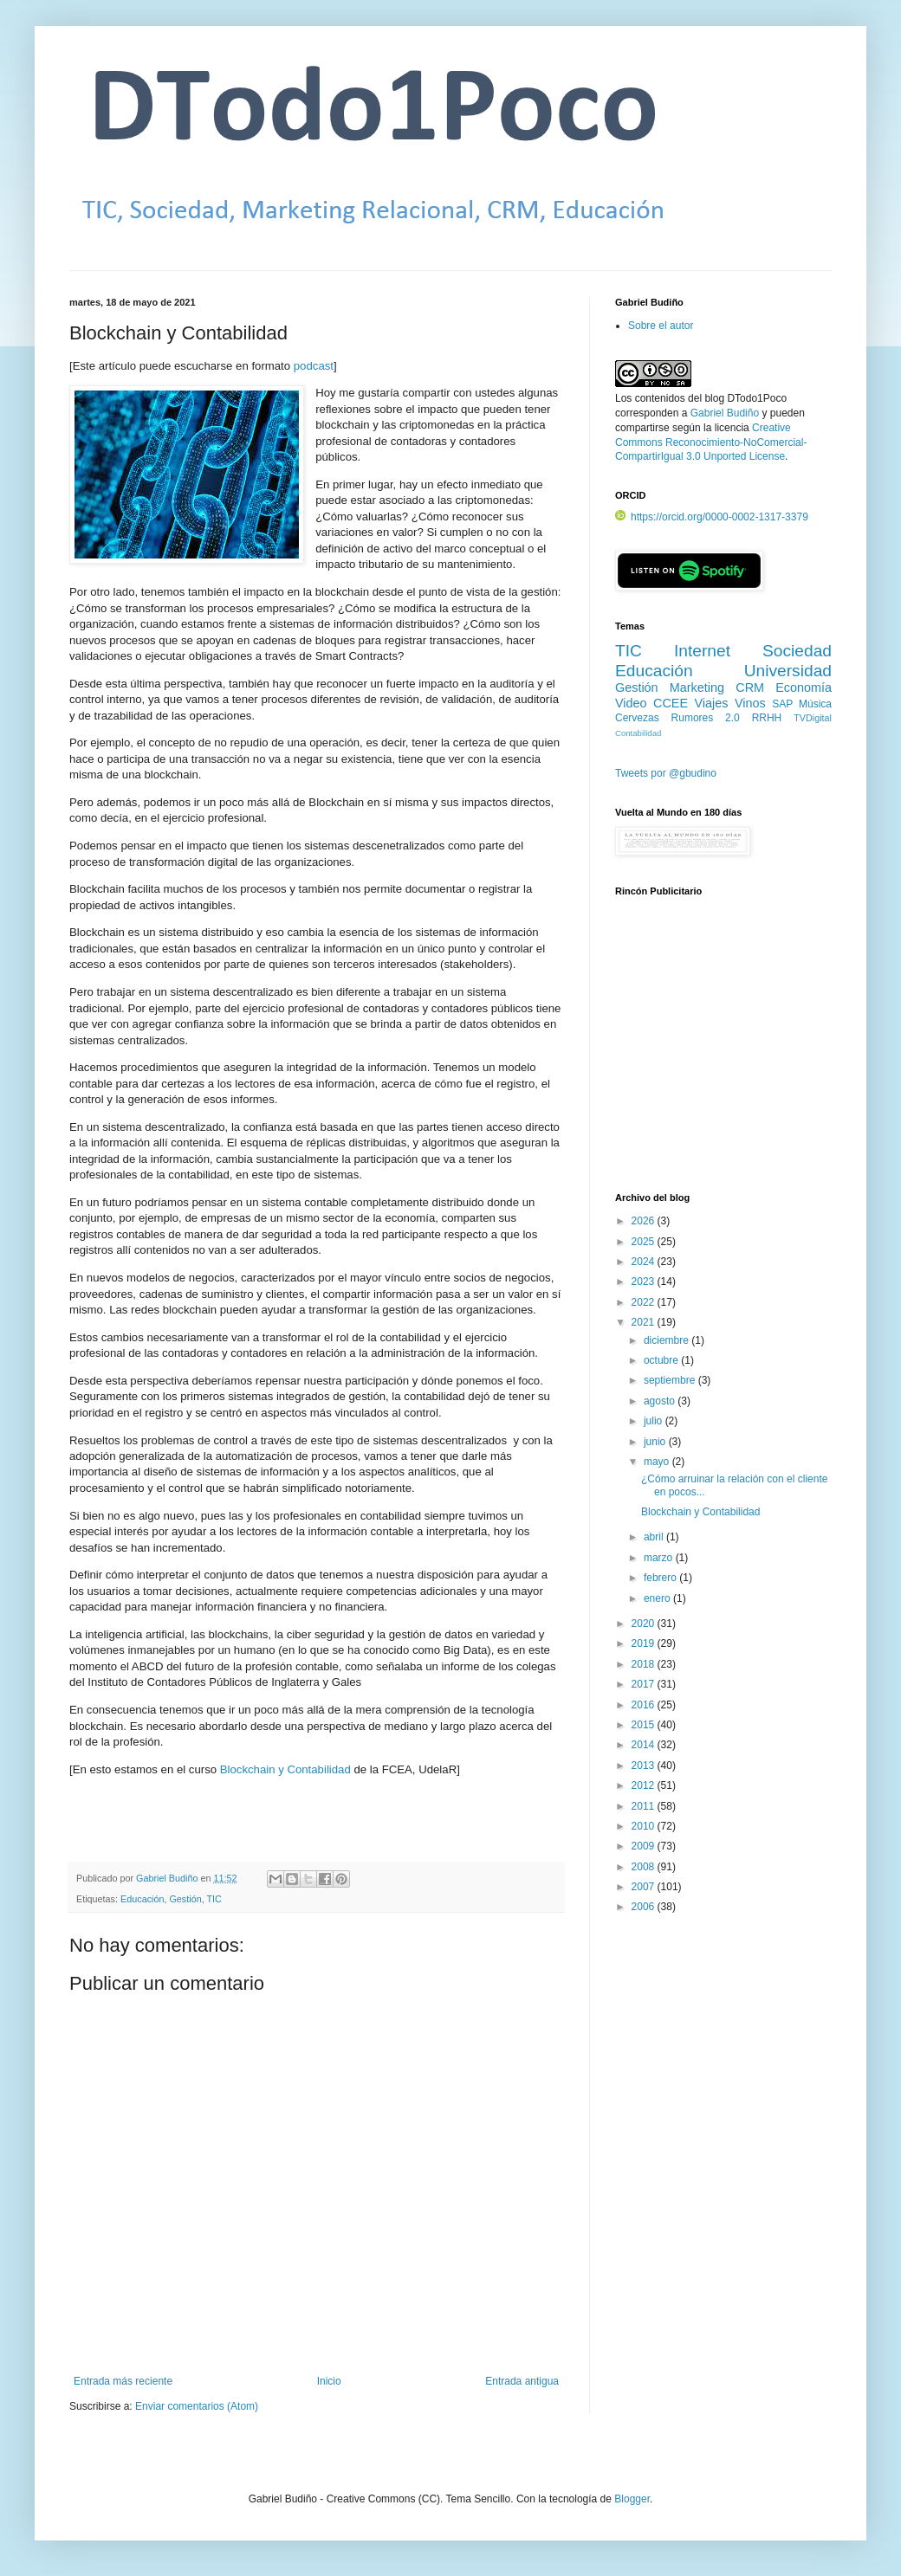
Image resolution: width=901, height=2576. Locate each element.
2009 (645, 1846)
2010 (645, 1826)
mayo (658, 1462)
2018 (645, 1664)
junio (656, 1442)
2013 (645, 1765)
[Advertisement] (723, 1054)
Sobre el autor (660, 326)
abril (655, 1537)
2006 (645, 1907)
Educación (142, 1899)
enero (658, 1598)
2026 (645, 1221)
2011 (645, 1806)
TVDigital (813, 718)
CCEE (670, 703)
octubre (662, 1360)
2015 (645, 1725)
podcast (314, 365)
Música (815, 704)
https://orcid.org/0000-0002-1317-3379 (711, 517)
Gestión (185, 1899)
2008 (645, 1867)
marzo (660, 1558)
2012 (645, 1785)
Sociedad (797, 651)
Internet (702, 651)
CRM (750, 687)
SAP (782, 704)
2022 (645, 1302)
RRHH (767, 718)
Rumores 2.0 (705, 718)
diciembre (667, 1340)
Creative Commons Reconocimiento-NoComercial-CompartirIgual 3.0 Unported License (711, 442)
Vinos (750, 703)
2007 (645, 1887)
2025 (645, 1242)
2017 (645, 1684)
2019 (645, 1643)
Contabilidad (638, 733)
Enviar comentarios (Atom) (196, 2406)
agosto (660, 1401)
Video (631, 703)
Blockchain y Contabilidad (285, 1769)
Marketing (697, 687)
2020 (645, 1623)
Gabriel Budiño (168, 1878)
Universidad (788, 671)
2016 (645, 1705)
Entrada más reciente (123, 2381)
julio (654, 1421)
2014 (645, 1745)
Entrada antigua (522, 2381)
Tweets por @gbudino (665, 773)
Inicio (329, 2381)
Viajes (712, 703)
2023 (645, 1281)
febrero (661, 1578)
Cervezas (637, 718)
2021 (645, 1322)
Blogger (632, 2499)
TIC (213, 1899)
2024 (645, 1262)
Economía (803, 687)
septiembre (671, 1380)
